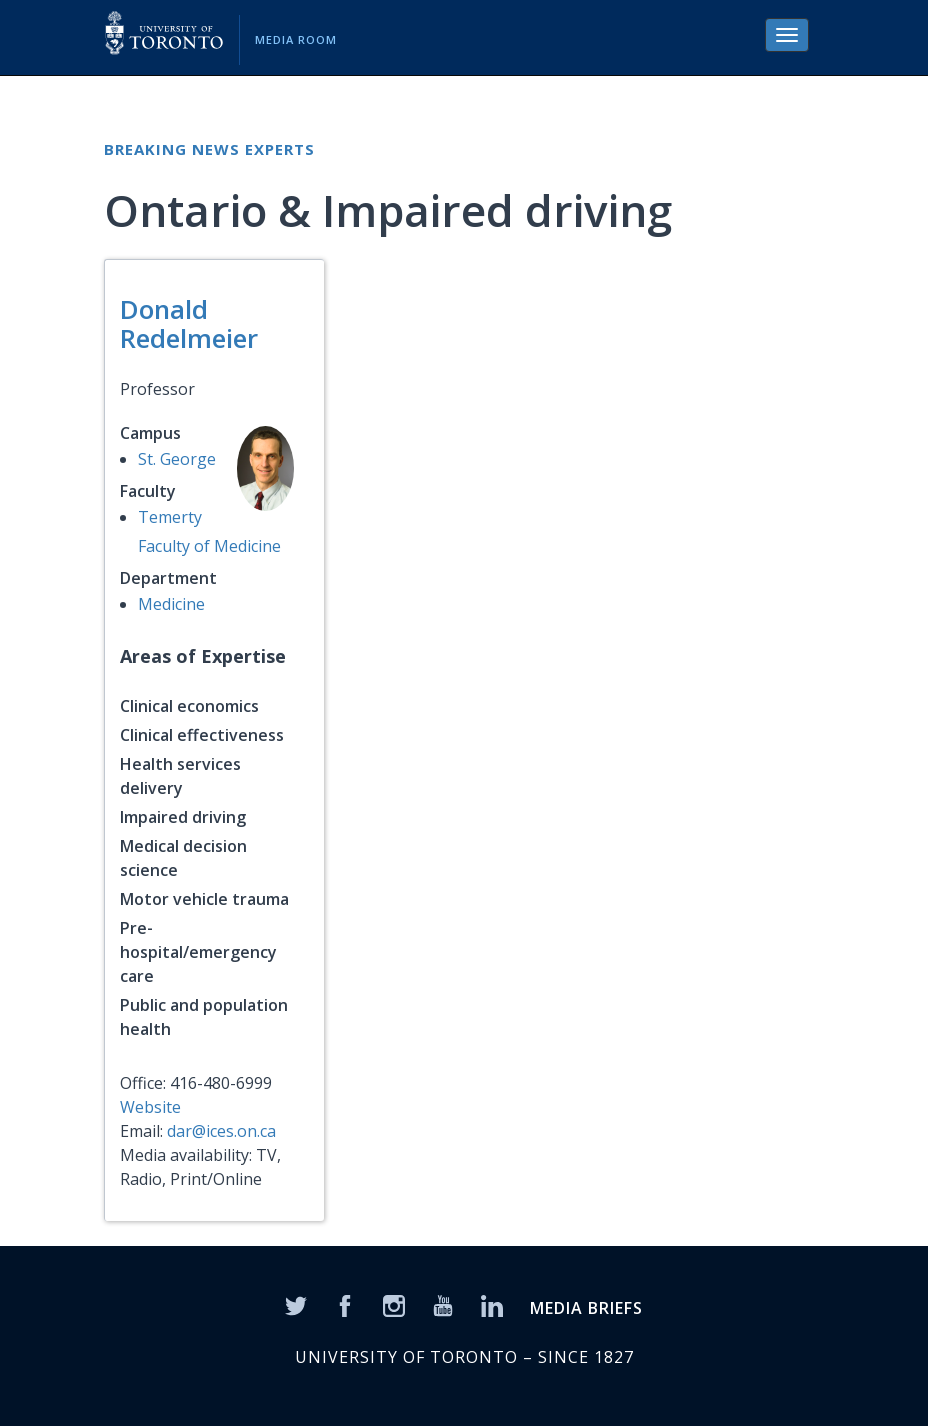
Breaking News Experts (209, 149)
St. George (177, 459)
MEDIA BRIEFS (586, 1308)
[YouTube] (443, 1305)
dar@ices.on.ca (221, 1131)
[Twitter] (296, 1305)
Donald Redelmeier (189, 323)
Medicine (171, 604)
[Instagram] (394, 1305)
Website (150, 1107)
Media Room (296, 39)
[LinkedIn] (492, 1305)
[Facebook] (345, 1305)
